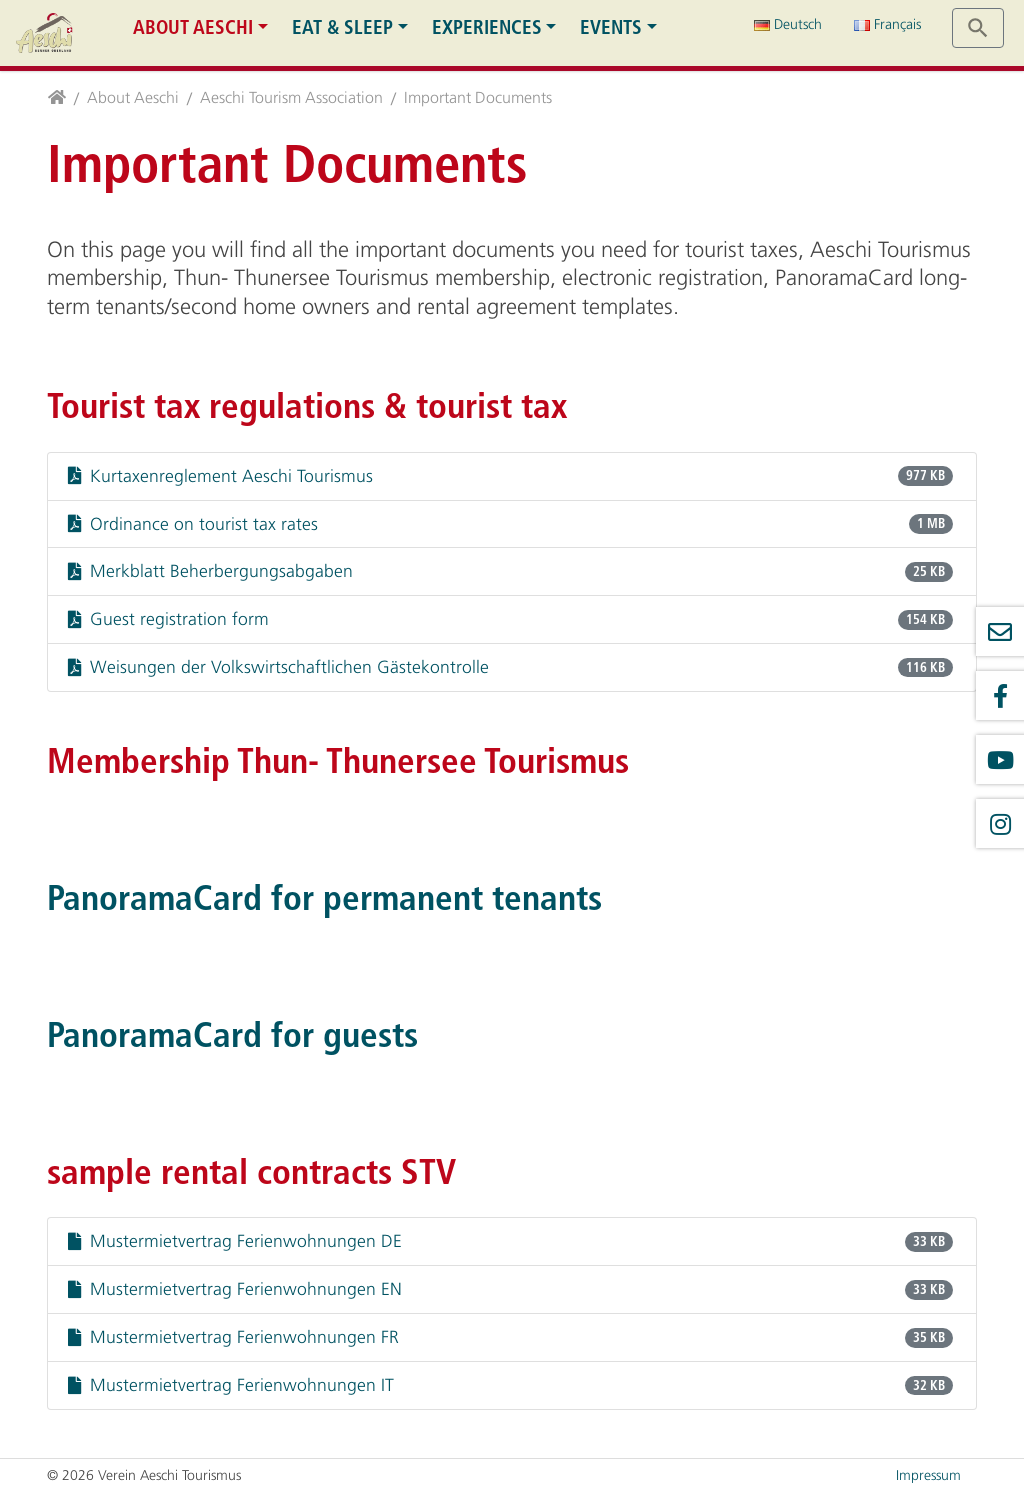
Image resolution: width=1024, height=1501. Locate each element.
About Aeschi (193, 27)
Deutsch (788, 24)
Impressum (928, 1475)
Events (611, 27)
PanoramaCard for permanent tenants (324, 898)
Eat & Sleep (342, 27)
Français (887, 24)
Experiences (487, 27)
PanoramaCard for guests (232, 1035)
